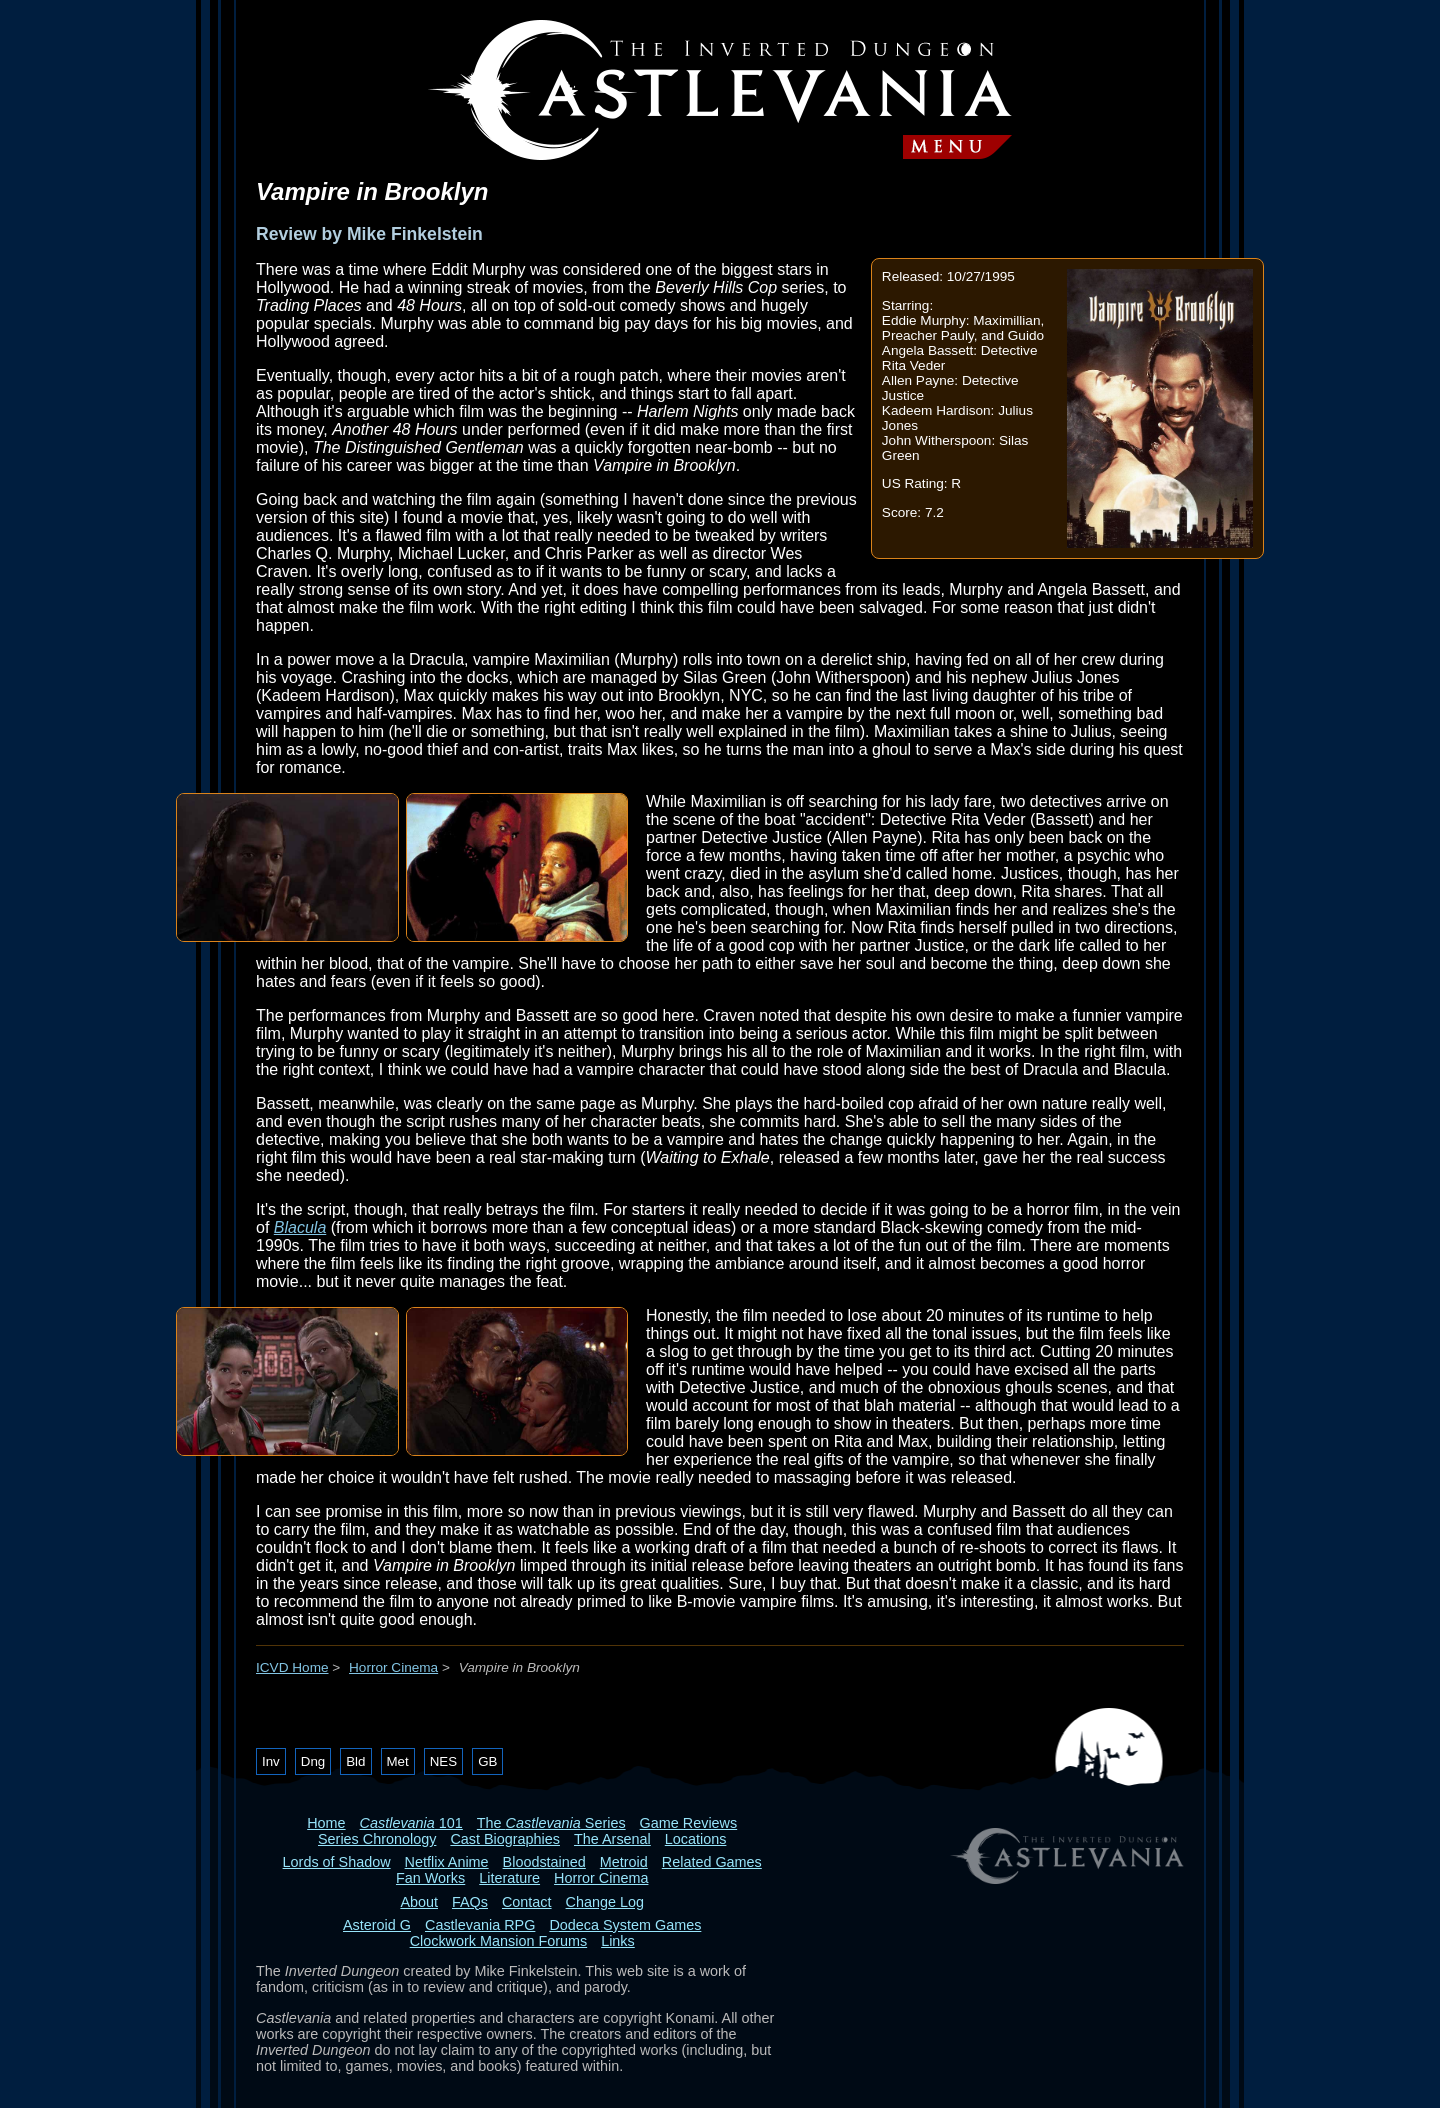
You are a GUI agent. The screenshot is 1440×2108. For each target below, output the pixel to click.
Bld (355, 1761)
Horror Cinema (393, 1667)
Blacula (300, 1227)
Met (398, 1761)
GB (487, 1761)
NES (443, 1761)
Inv (271, 1761)
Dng (313, 1761)
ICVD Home (292, 1667)
